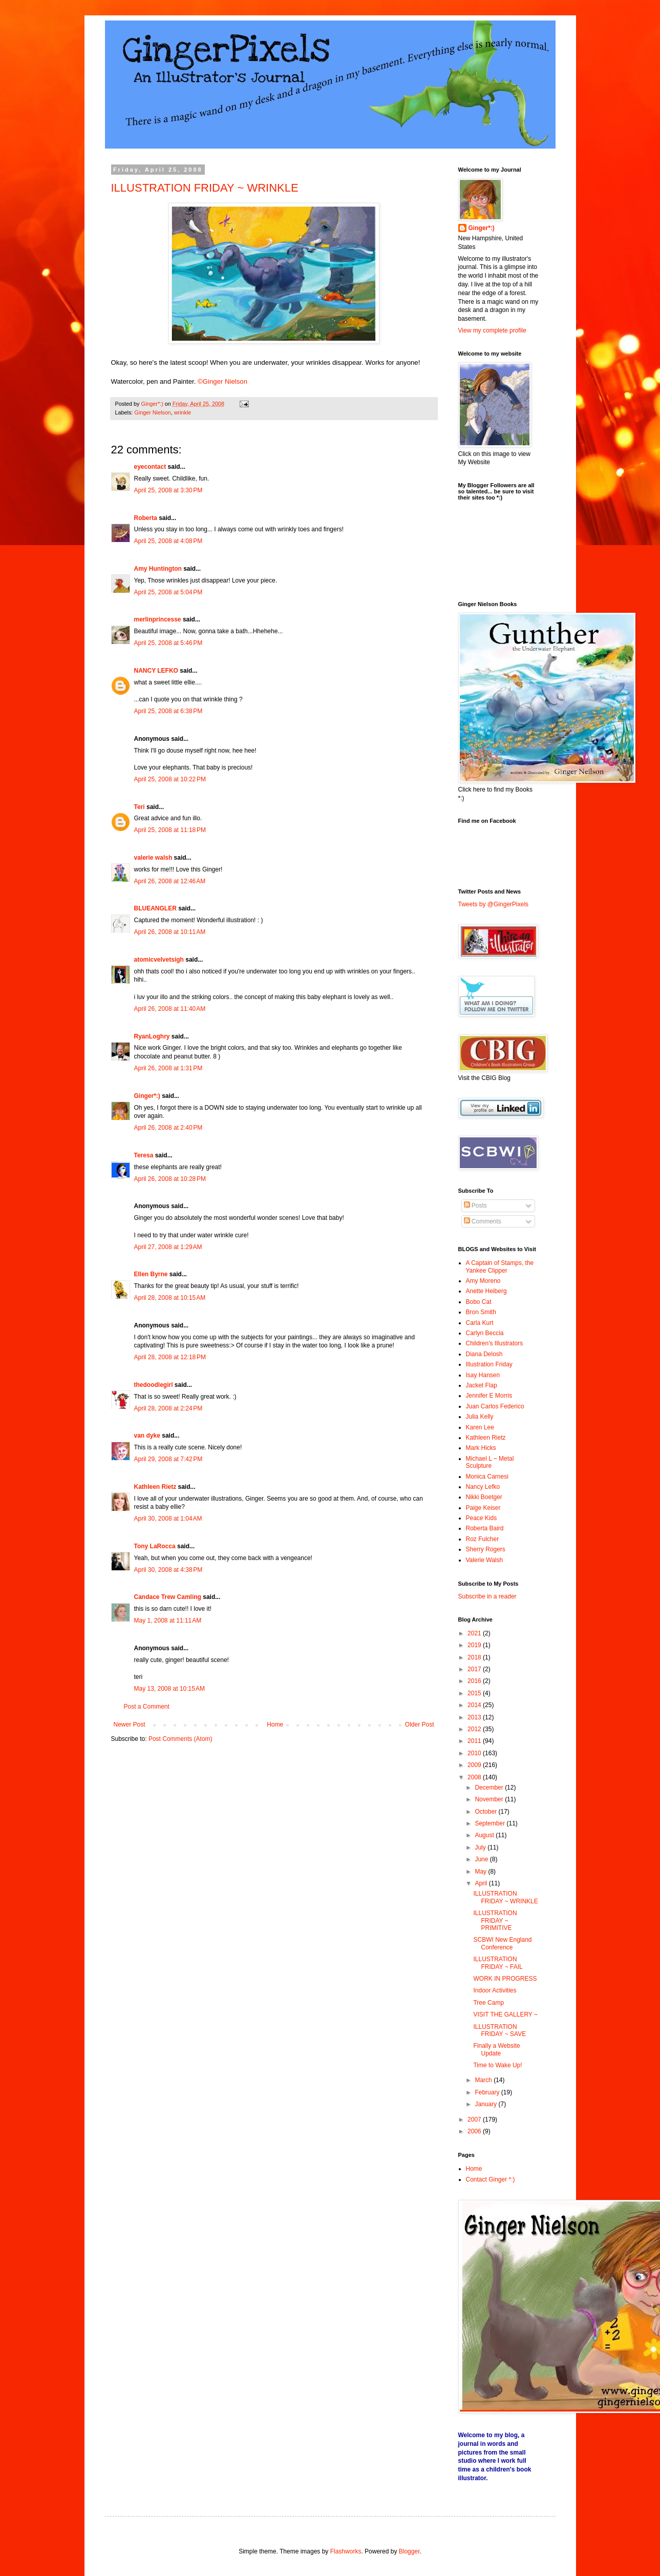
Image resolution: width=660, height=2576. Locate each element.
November (490, 1799)
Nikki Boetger (484, 1497)
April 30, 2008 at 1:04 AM (168, 1518)
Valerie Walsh (484, 1560)
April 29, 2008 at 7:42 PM (168, 1459)
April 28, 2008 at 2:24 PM (168, 1408)
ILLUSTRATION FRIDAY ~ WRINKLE (205, 187)
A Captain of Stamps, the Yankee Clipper (500, 1266)
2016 (475, 1681)
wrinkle (182, 412)
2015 (475, 1693)
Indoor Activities (494, 1990)
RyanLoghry (152, 1036)
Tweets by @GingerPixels (493, 904)
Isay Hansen (483, 1375)
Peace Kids (481, 1518)
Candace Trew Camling (167, 1597)
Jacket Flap (481, 1385)
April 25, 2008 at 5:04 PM (168, 592)
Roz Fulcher (482, 1539)
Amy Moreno (483, 1280)
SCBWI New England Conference (502, 1943)
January (486, 2104)
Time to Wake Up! (497, 2065)
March (484, 2080)
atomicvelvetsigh (159, 959)
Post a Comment (146, 1706)
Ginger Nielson (152, 412)
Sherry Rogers (485, 1549)
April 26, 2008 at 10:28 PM (170, 1178)
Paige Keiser (483, 1507)
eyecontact (150, 466)
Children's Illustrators (494, 1343)
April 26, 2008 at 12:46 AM (170, 881)
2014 (475, 1705)
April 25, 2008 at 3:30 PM (168, 490)
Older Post (419, 1724)
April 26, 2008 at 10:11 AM (170, 932)
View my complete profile (492, 330)
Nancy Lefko (483, 1486)
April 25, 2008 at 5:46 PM (168, 643)
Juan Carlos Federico (495, 1406)
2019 (475, 1645)
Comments (482, 1221)
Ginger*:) (147, 1095)
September (490, 1823)
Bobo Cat (479, 1301)
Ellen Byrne (151, 1274)
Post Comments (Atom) (180, 1738)
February (488, 2092)
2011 (475, 1740)
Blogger (409, 2551)
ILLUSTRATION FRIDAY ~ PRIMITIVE (495, 1920)
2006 (475, 2131)
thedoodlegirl (153, 1384)
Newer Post (129, 1724)
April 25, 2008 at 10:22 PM (170, 779)
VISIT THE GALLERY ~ (505, 2014)
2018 (475, 1657)
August (485, 1835)
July (481, 1847)
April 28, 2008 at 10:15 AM (170, 1297)
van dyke (147, 1435)
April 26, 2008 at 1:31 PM (168, 1068)
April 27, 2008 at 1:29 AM (168, 1247)
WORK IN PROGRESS (505, 1978)
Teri (139, 807)
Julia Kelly (480, 1416)
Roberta (145, 518)
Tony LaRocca (155, 1546)
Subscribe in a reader (487, 1596)
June (482, 1859)
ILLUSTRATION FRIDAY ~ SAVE (499, 2030)
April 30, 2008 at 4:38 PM (168, 1569)
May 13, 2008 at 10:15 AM (169, 1688)
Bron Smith (481, 1312)
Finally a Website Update (496, 2049)
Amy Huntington (158, 568)
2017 (475, 1669)
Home (275, 1724)
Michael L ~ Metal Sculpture (490, 1462)
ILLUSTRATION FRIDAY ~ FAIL (497, 1963)
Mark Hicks (481, 1447)
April (481, 1883)
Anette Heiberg (486, 1291)
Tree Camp (488, 2002)
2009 (475, 1765)
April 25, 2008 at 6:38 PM (168, 711)
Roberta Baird (485, 1528)
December (490, 1787)
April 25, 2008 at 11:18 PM (170, 830)
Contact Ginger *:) (490, 2179)
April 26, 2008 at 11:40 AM (170, 1008)
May (481, 1871)
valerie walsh (153, 857)
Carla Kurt (480, 1322)
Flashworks (345, 2551)
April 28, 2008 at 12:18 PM (170, 1357)
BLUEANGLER (155, 908)
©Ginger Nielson (222, 381)
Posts (475, 1205)
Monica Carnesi (487, 1476)
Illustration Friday (489, 1364)
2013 (475, 1717)
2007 (475, 2119)
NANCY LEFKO (156, 670)
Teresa (144, 1155)
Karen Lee (480, 1427)
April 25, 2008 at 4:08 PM (168, 541)
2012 (475, 1729)
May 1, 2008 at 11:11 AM (168, 1620)
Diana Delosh (484, 1354)
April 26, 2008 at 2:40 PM (168, 1127)
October (486, 1811)
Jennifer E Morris (489, 1395)
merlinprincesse (157, 619)
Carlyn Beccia (485, 1333)
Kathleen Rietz (155, 1486)
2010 (475, 1753)
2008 (475, 1777)
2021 (475, 1633)
